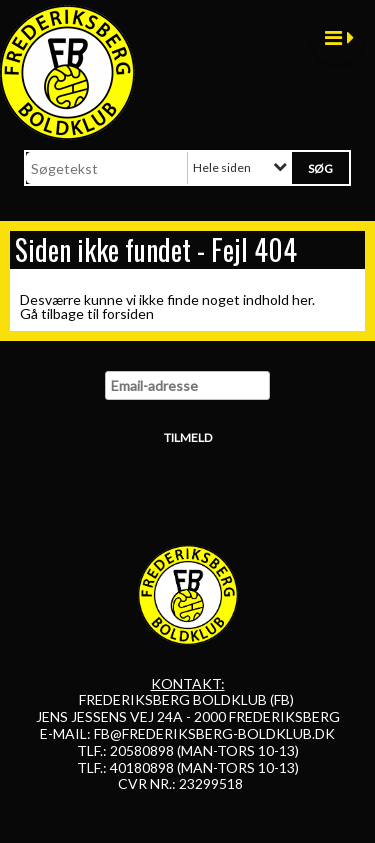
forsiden (128, 313)
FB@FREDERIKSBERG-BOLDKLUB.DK (214, 733)
